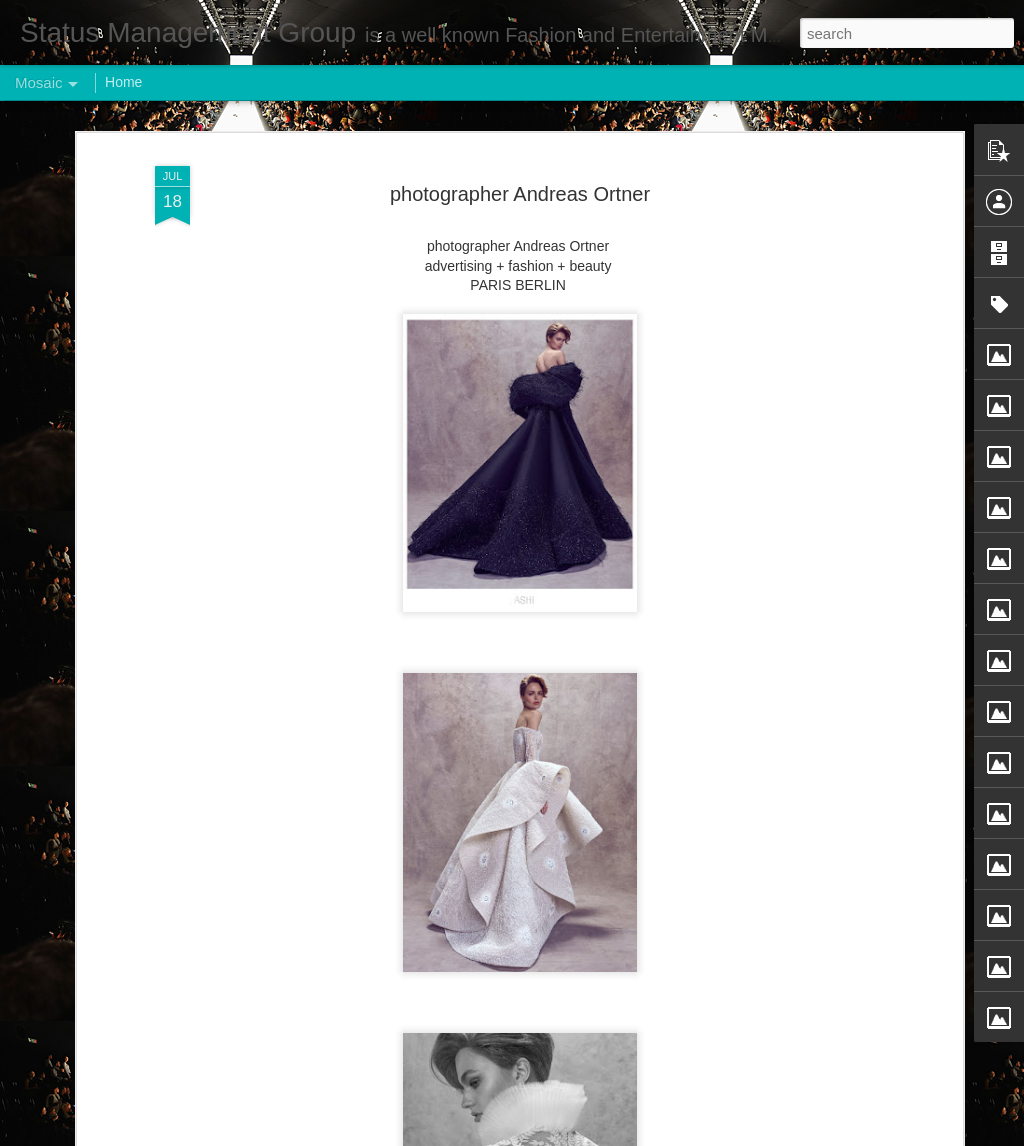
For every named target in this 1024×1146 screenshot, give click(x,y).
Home (123, 82)
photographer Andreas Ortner (520, 194)
